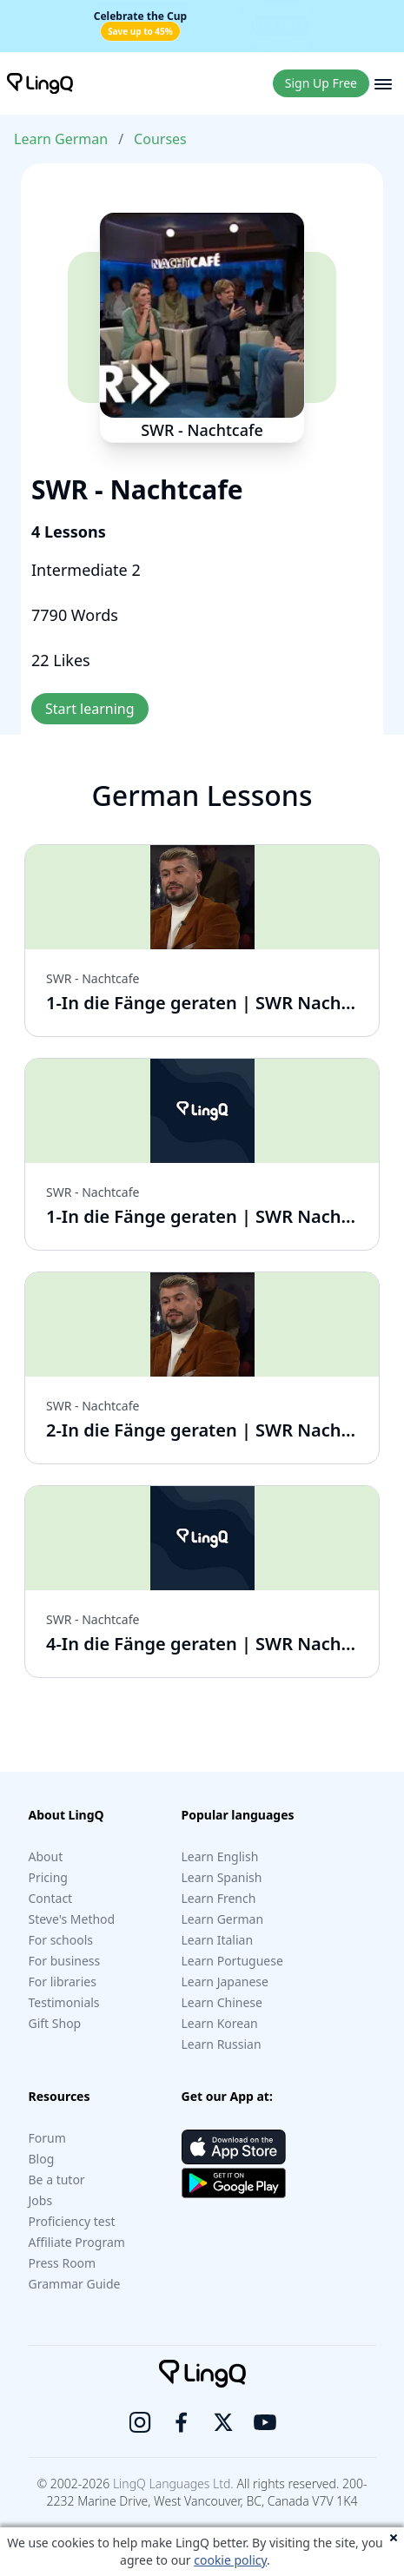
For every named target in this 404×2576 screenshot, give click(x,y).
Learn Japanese (225, 1981)
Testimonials (64, 2002)
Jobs (41, 2200)
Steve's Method (72, 1919)
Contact (51, 1898)
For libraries (62, 1981)
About (46, 1856)
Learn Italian (218, 1940)
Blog (42, 2158)
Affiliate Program (77, 2242)
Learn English (220, 1856)
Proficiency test (72, 2221)
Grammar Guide (75, 2283)
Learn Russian (222, 2044)
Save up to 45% (140, 31)
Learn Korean (220, 2023)
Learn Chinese (222, 2002)
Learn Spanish (222, 1877)
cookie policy (230, 2560)
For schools (61, 1940)
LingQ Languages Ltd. (173, 2483)
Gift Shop (55, 2023)
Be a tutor (57, 2179)
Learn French (219, 1898)
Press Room (62, 2263)
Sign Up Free (321, 83)
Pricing (48, 1877)
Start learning (90, 708)
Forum (47, 2138)
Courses (160, 139)
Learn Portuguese (232, 1960)
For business (65, 1960)
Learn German (61, 139)
